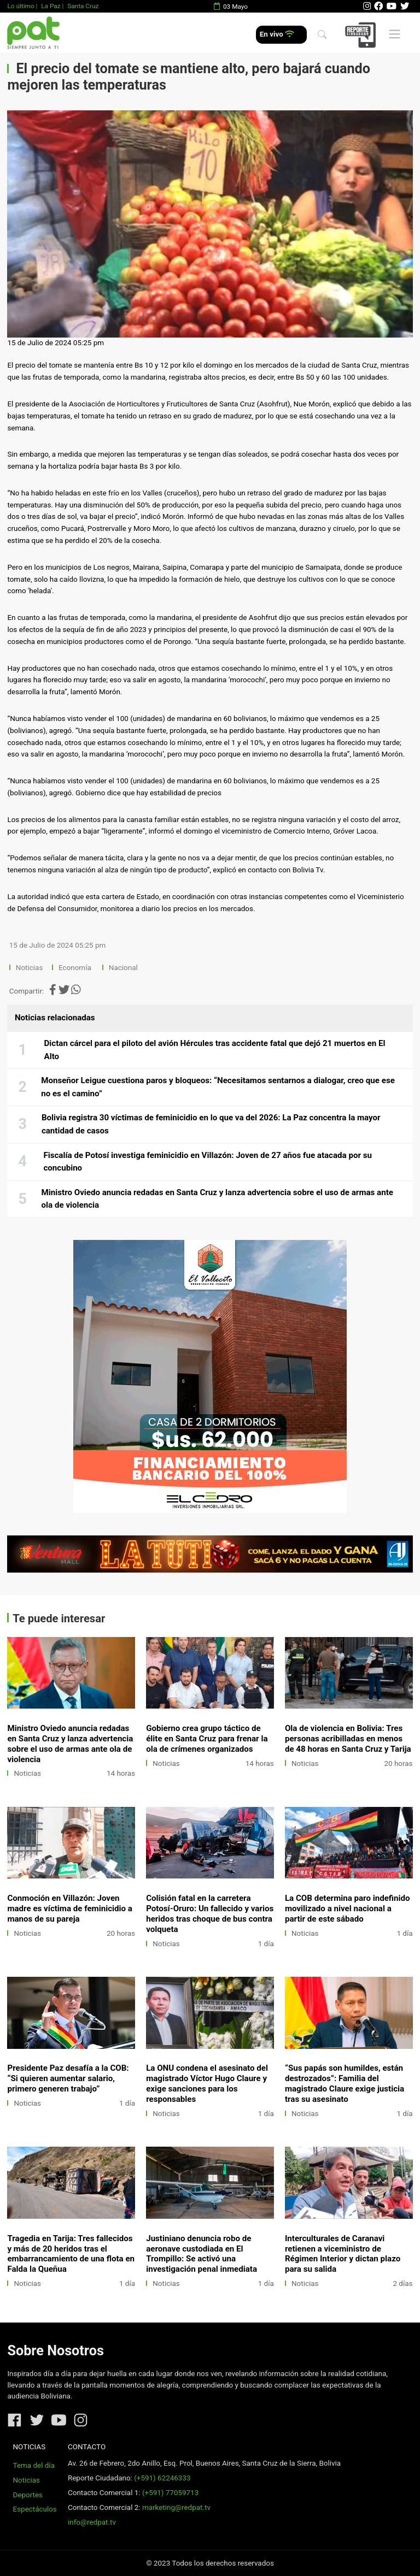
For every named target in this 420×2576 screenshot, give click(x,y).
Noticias (29, 968)
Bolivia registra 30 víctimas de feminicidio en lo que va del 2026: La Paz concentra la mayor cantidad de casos (211, 1124)
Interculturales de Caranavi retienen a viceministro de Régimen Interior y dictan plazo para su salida (342, 2254)
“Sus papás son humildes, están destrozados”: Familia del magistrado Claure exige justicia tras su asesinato (344, 2083)
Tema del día (34, 2465)
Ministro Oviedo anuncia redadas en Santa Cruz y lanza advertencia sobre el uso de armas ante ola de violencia (217, 1198)
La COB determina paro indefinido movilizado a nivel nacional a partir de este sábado (347, 1908)
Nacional (124, 968)
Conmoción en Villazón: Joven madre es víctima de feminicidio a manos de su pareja (69, 1908)
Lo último (20, 6)
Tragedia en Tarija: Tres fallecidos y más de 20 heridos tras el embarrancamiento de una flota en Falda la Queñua (71, 2254)
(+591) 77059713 (170, 2493)
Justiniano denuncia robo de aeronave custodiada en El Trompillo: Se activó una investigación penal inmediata (201, 2254)
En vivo (277, 34)
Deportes (28, 2495)
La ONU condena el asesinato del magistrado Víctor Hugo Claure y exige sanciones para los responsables (207, 2083)
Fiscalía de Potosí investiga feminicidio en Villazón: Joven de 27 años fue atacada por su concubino (207, 1161)
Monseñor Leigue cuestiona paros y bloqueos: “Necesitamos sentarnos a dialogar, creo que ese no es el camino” (218, 1087)
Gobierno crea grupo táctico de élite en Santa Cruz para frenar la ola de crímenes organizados (206, 1738)
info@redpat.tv (92, 2522)
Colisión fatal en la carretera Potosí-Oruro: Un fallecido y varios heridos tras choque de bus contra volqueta (209, 1913)
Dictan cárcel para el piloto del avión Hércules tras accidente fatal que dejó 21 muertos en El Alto (215, 1049)
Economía (76, 968)
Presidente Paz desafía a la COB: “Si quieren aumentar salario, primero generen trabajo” (68, 2078)
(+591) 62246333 (162, 2478)
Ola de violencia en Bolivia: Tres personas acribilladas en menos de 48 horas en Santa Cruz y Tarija (348, 1738)
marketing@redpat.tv (176, 2507)
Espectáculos (35, 2509)
